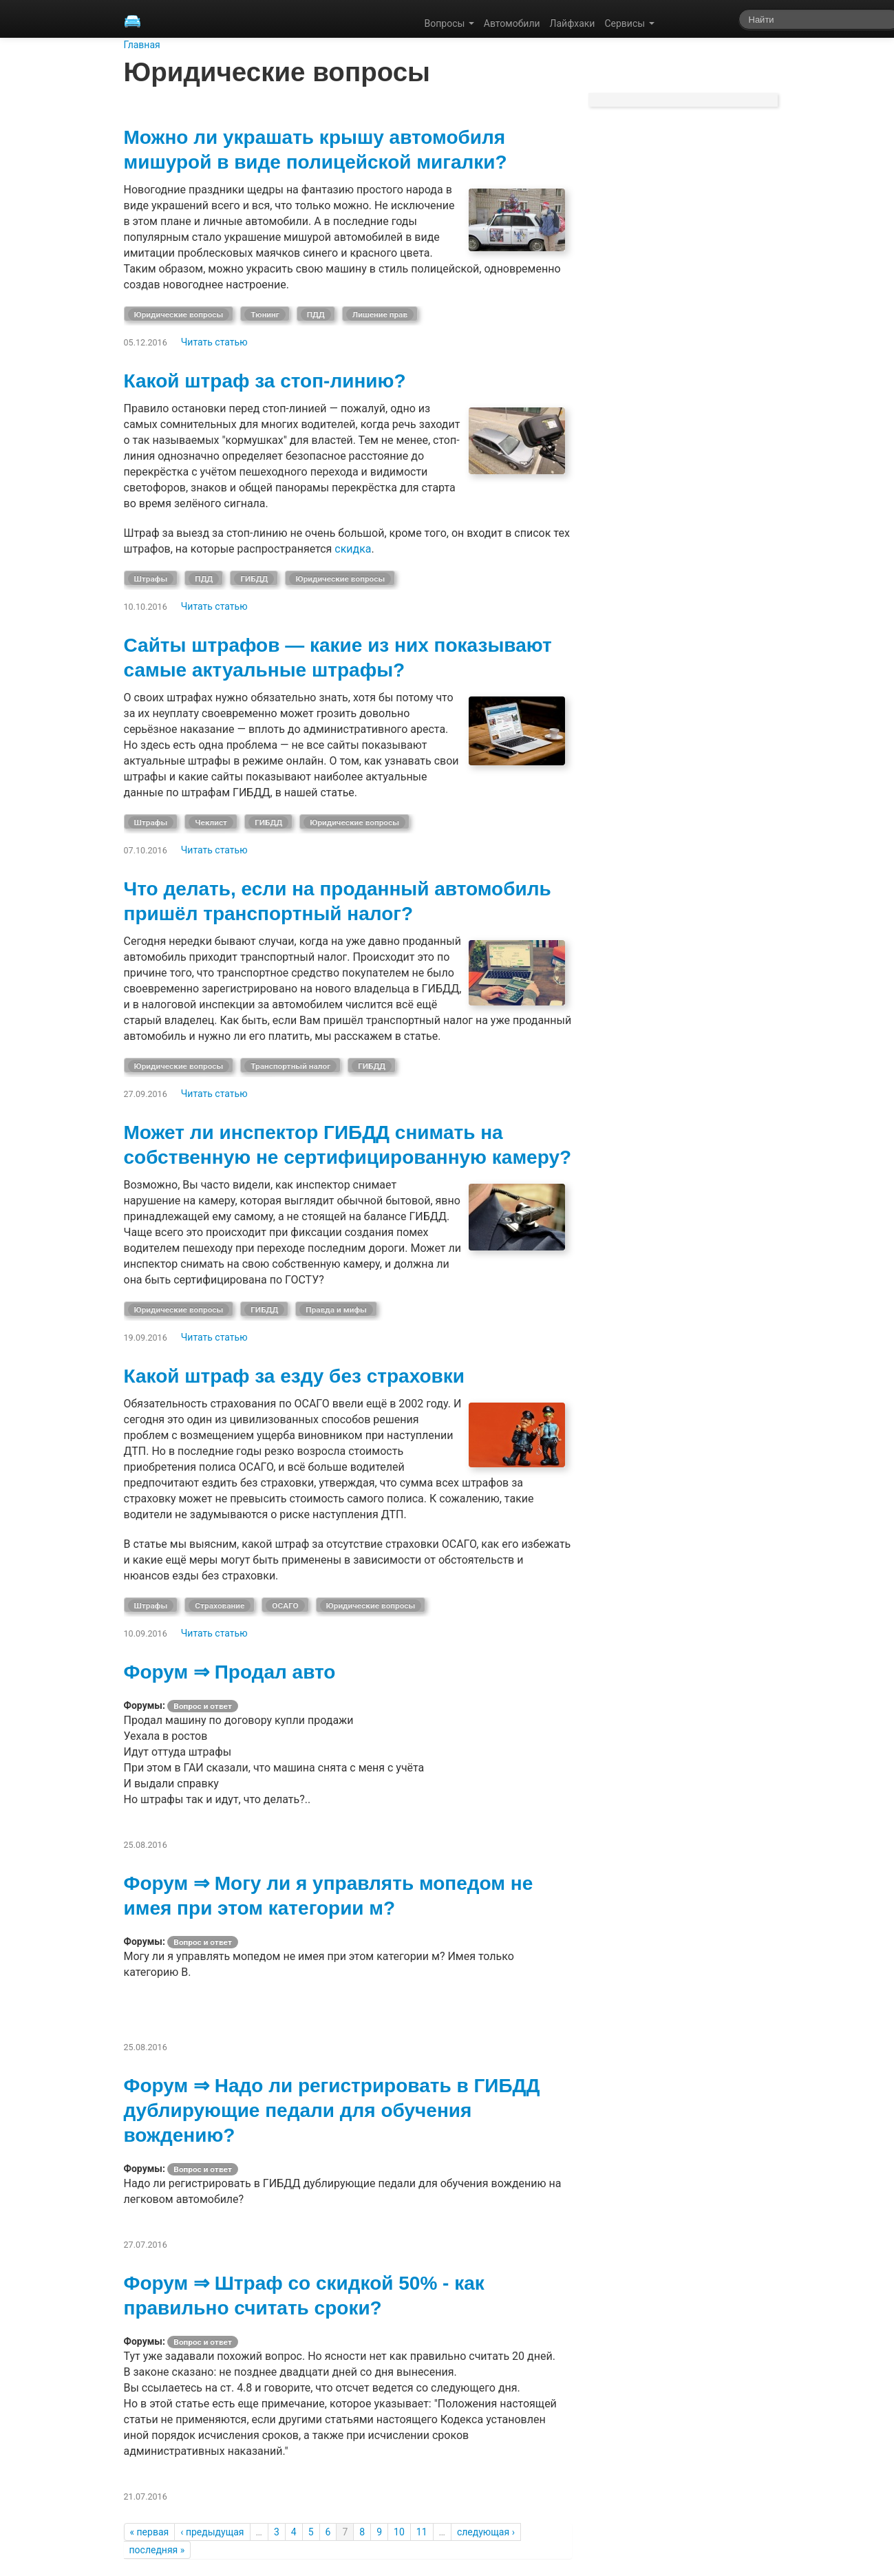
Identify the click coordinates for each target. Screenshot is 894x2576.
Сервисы (629, 23)
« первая (149, 2531)
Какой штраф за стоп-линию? (265, 381)
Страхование (219, 1605)
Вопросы (449, 23)
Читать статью (214, 342)
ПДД (316, 314)
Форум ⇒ (169, 1672)
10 (399, 2531)
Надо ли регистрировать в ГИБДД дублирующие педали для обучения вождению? (332, 2110)
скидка (352, 548)
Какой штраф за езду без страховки (294, 1376)
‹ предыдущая (212, 2531)
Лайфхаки (572, 23)
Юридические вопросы (179, 314)
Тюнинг (265, 314)
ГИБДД (254, 579)
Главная (142, 44)
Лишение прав (379, 314)
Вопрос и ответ (202, 1706)
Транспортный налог (290, 1066)
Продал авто (275, 1672)
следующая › (486, 2531)
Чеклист (211, 822)
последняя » (157, 2549)
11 (421, 2531)
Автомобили (512, 23)
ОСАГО (285, 1605)
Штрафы (151, 579)
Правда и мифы (336, 1309)
